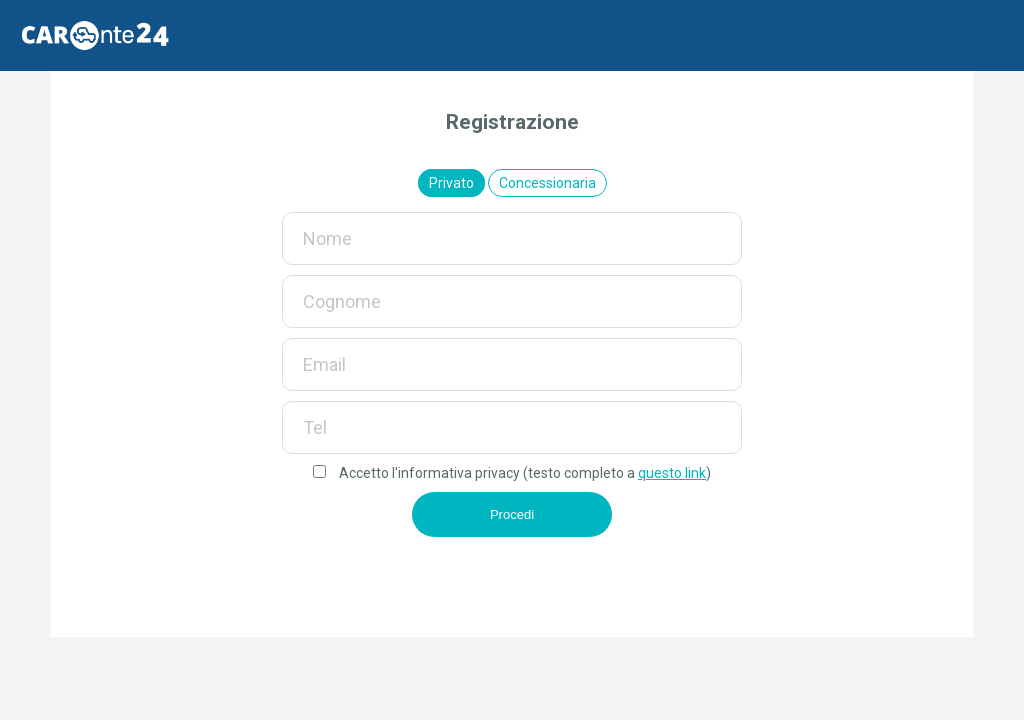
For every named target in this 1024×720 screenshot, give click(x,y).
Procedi (512, 514)
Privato (451, 183)
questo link (672, 473)
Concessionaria (547, 183)
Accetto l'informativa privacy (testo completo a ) (512, 473)
